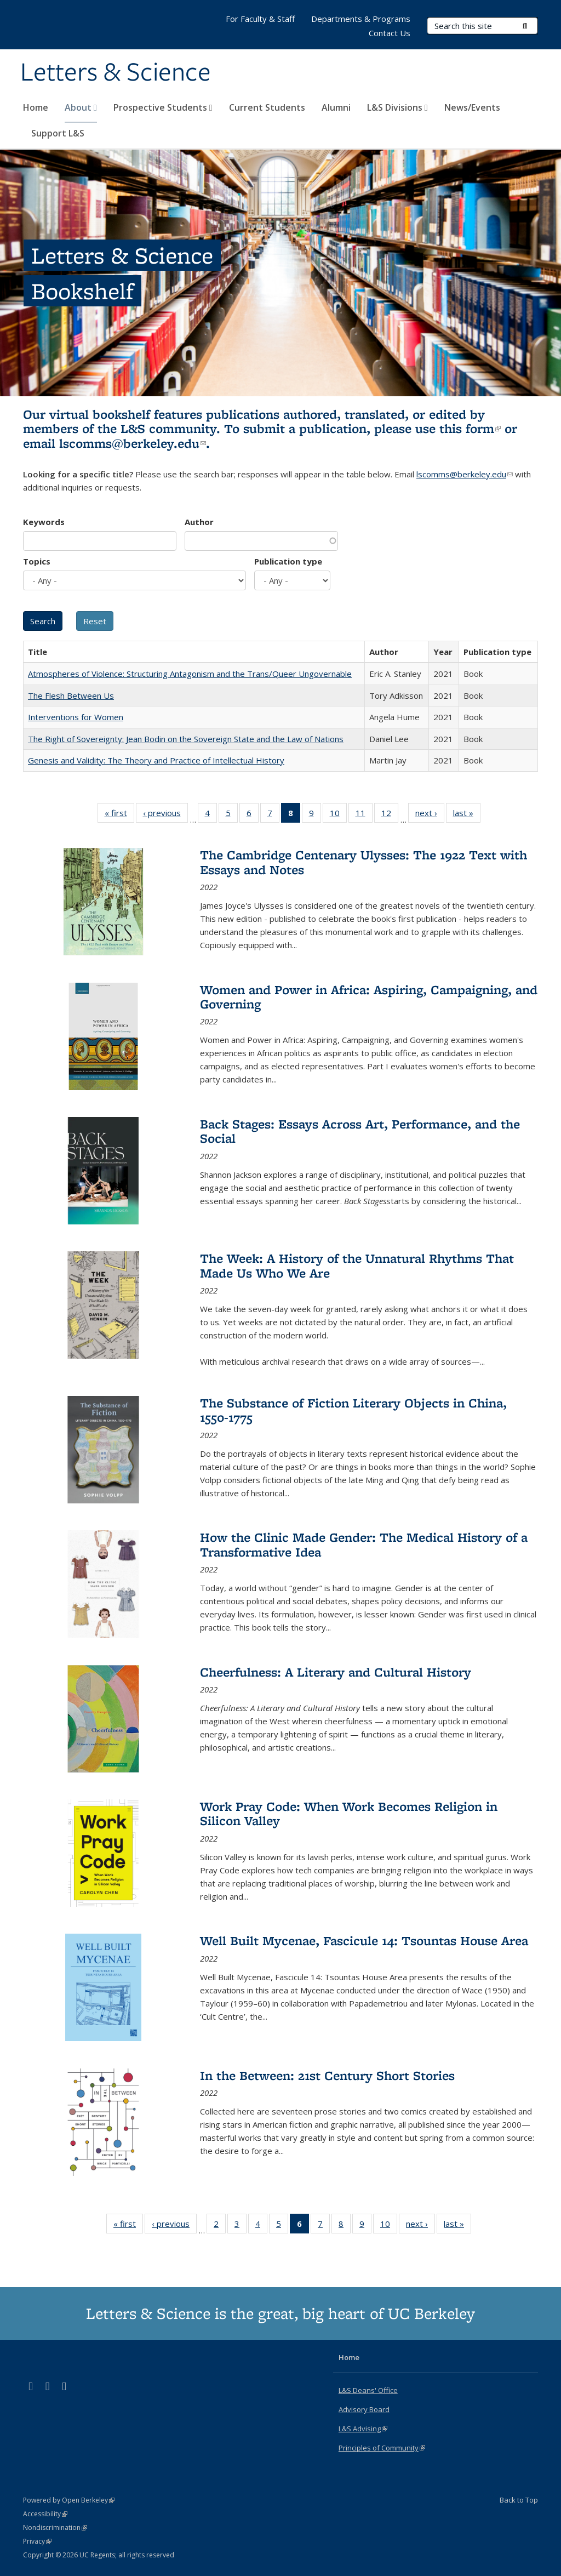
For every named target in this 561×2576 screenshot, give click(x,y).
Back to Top (519, 2500)
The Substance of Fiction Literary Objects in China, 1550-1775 (353, 1410)
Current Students (267, 107)
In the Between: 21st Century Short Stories (327, 2075)
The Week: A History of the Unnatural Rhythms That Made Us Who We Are (357, 1265)
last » (466, 815)
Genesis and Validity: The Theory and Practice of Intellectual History (156, 760)
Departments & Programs (360, 18)
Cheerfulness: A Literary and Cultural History (335, 1671)
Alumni (336, 107)
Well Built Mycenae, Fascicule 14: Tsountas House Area (364, 1940)
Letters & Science (115, 72)
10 (338, 815)
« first (119, 815)
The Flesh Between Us (71, 695)
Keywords (44, 521)
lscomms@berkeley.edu (132, 443)
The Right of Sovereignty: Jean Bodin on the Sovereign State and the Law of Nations (186, 738)
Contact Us (389, 32)
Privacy (37, 2541)
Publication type (288, 561)
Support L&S (57, 133)
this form (470, 428)
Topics (36, 561)
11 (364, 815)
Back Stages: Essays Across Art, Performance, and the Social (360, 1131)
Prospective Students (163, 107)
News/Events (472, 107)
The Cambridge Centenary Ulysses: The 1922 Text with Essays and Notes (363, 861)
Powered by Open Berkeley (69, 2500)
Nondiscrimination (55, 2527)
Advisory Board (364, 2409)
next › (429, 815)
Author (199, 521)
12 (389, 815)
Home (35, 107)
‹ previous (165, 815)
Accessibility (45, 2513)
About (81, 107)
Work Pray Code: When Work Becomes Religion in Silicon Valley (348, 1813)
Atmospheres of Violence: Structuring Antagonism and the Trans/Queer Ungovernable (190, 673)
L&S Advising (363, 2428)
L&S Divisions (397, 107)
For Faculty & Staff (260, 18)
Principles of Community (382, 2448)
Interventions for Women (75, 716)
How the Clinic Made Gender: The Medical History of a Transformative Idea (364, 1544)
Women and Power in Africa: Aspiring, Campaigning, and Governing (368, 996)
